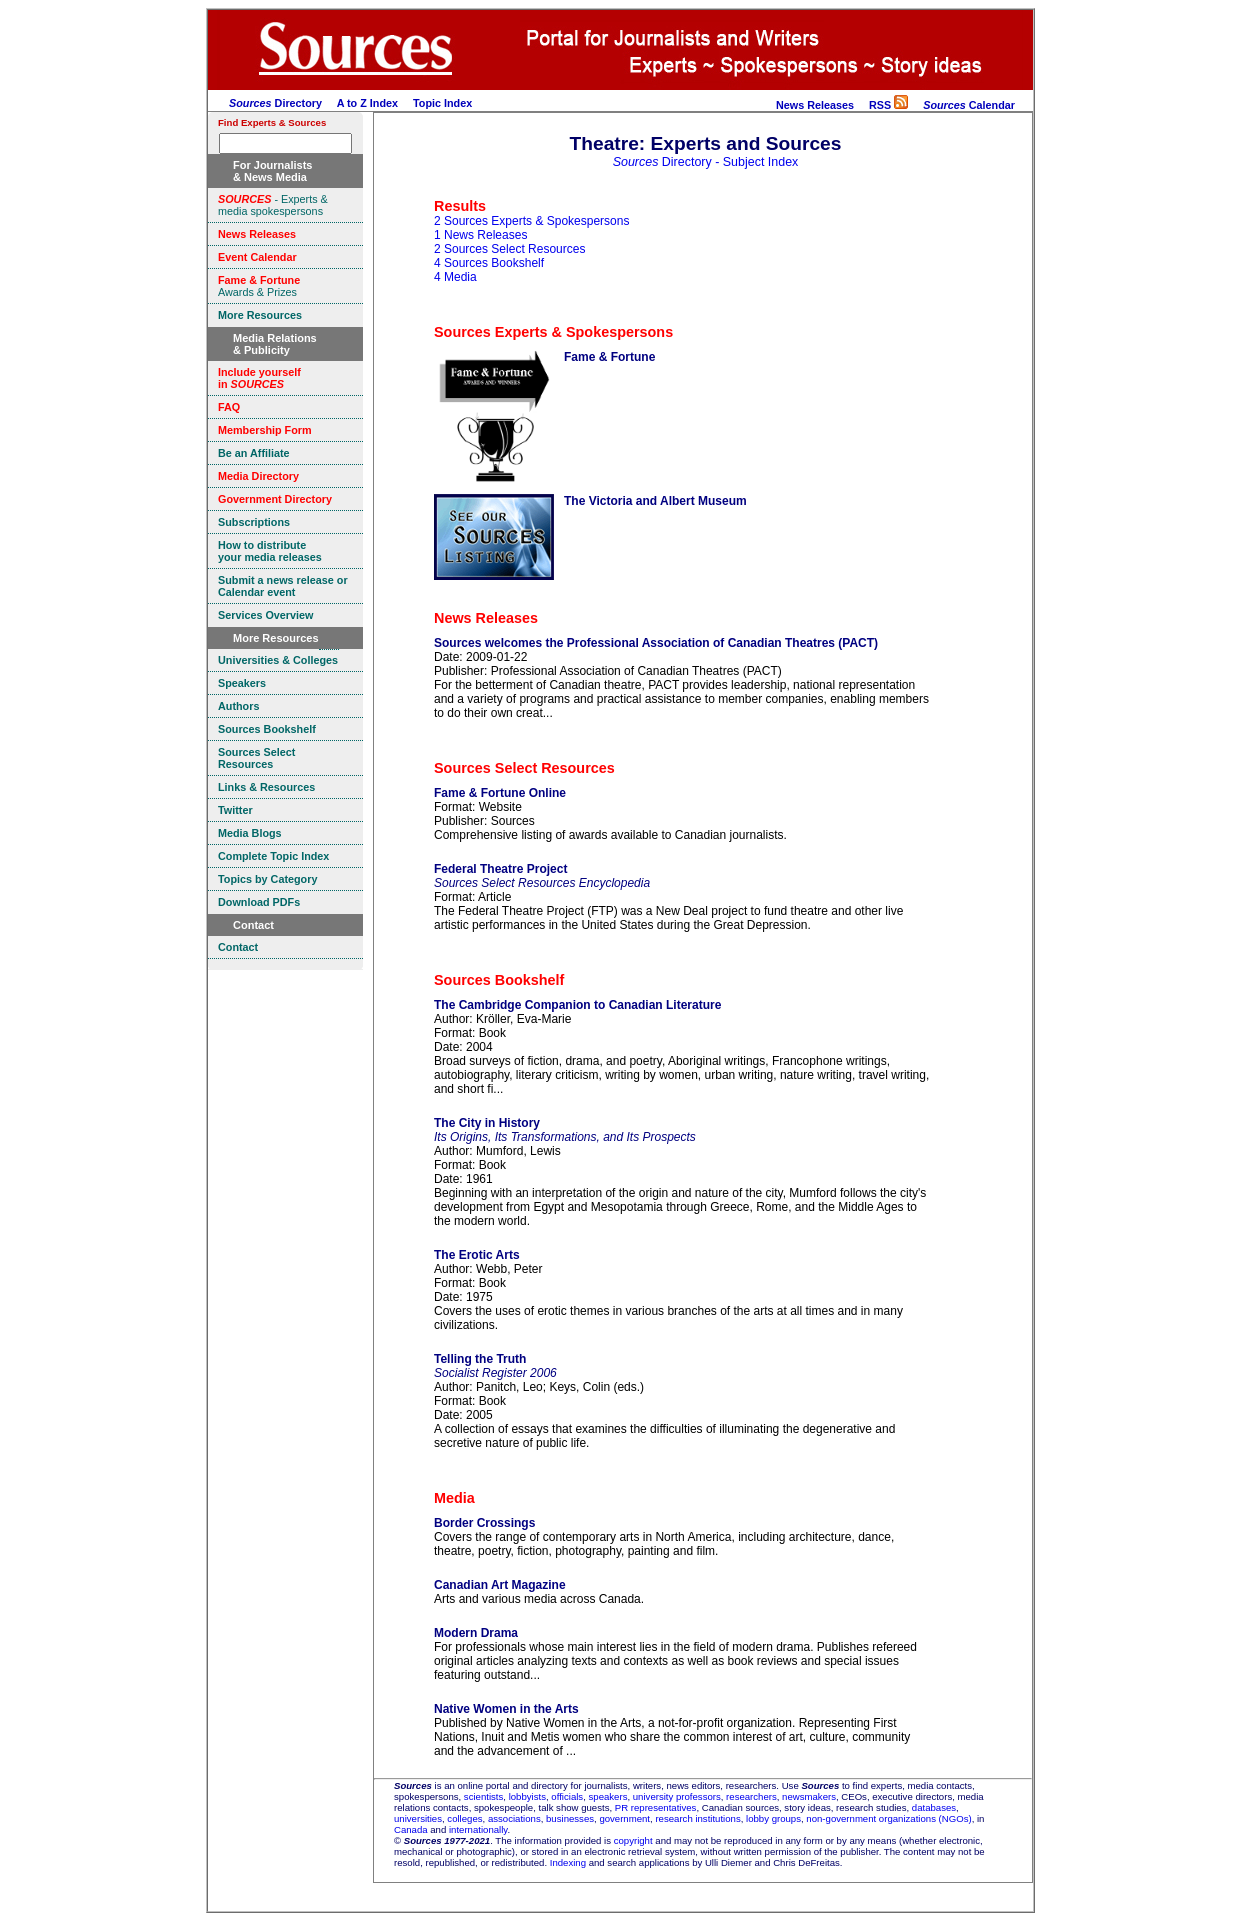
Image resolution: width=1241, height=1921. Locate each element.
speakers (608, 1796)
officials (567, 1796)
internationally (478, 1829)
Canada (411, 1829)
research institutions (697, 1818)
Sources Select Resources (524, 768)
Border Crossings (484, 1523)
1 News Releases (480, 235)
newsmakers (809, 1796)
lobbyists (527, 1796)
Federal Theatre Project (500, 869)
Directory (275, 103)
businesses (570, 1818)
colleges (464, 1818)
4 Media (455, 277)
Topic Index (442, 103)
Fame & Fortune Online (500, 793)
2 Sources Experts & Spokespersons (531, 221)
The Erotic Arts (477, 1255)
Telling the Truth (480, 1359)
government (624, 1818)
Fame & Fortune (609, 357)
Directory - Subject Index (706, 162)
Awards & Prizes (259, 286)
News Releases (815, 105)
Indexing (568, 1862)
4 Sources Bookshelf (489, 263)
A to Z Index (367, 103)
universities (418, 1818)
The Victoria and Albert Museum (655, 501)
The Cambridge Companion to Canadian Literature (577, 1005)
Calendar (969, 105)
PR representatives (656, 1807)
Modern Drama (476, 1633)
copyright (633, 1840)
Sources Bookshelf (499, 980)
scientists (483, 1796)
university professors (677, 1796)
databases (934, 1807)
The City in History (487, 1123)
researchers (751, 1796)
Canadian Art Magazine (500, 1585)
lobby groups (773, 1818)
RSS (888, 105)
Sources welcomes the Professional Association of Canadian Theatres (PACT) (656, 643)
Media (454, 1498)
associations (514, 1818)
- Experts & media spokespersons (273, 205)
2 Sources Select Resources (509, 249)
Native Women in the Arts (506, 1709)
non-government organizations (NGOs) (888, 1818)
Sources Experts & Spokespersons (553, 332)
